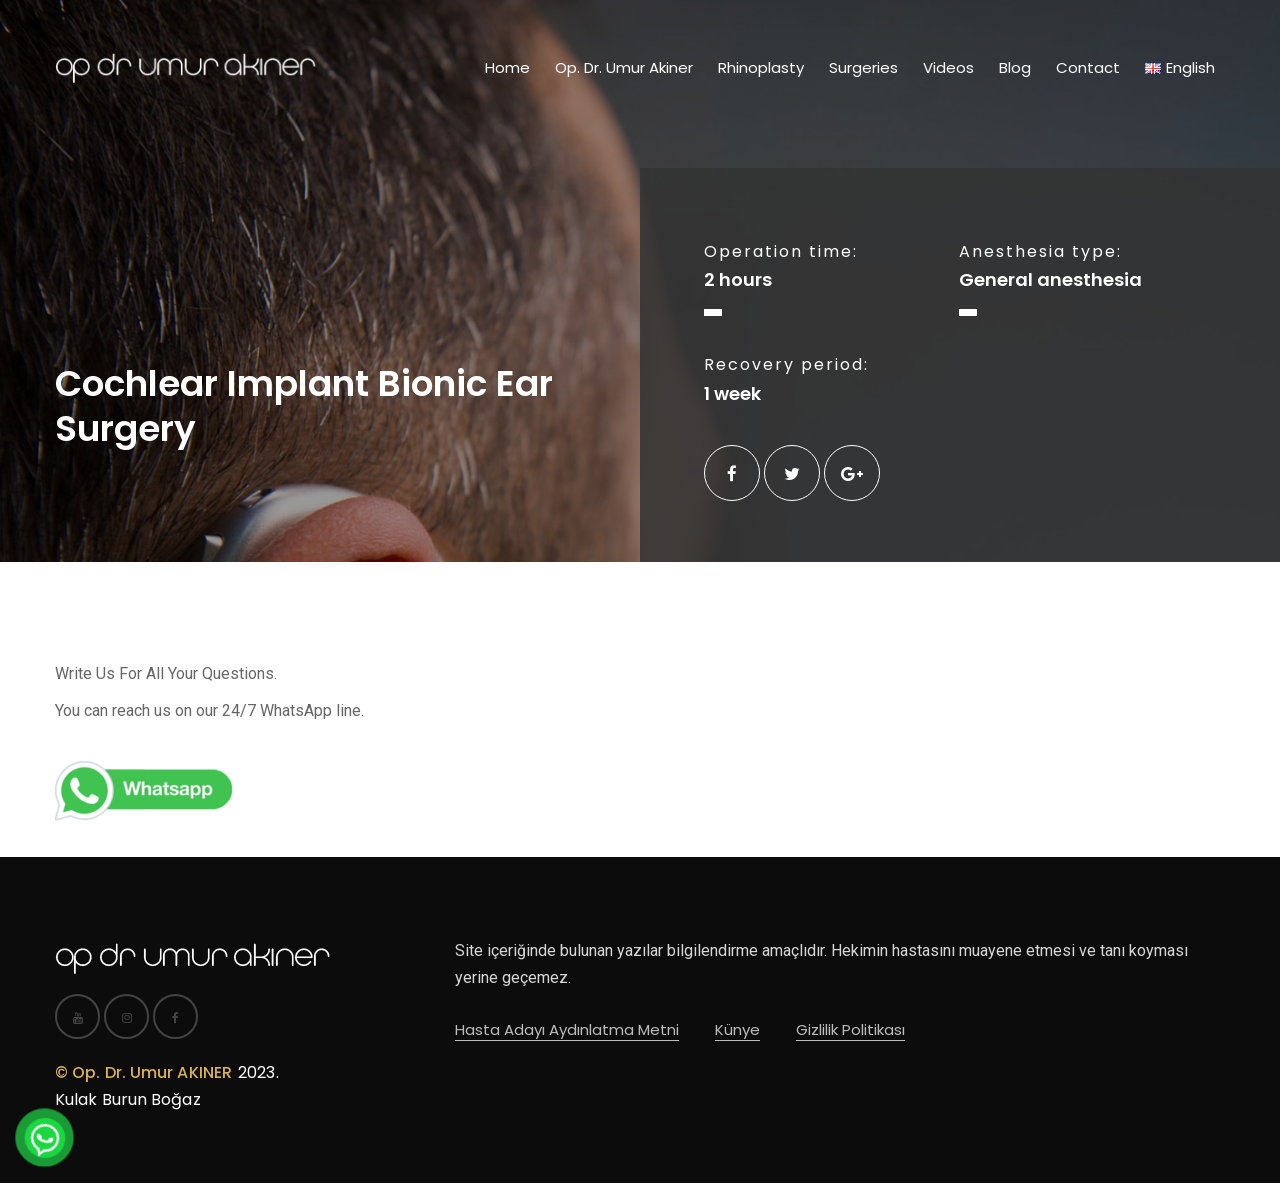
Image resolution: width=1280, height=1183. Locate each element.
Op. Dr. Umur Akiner (624, 67)
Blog (1015, 67)
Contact (1088, 67)
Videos (948, 67)
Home (507, 67)
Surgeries (863, 67)
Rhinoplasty (761, 67)
